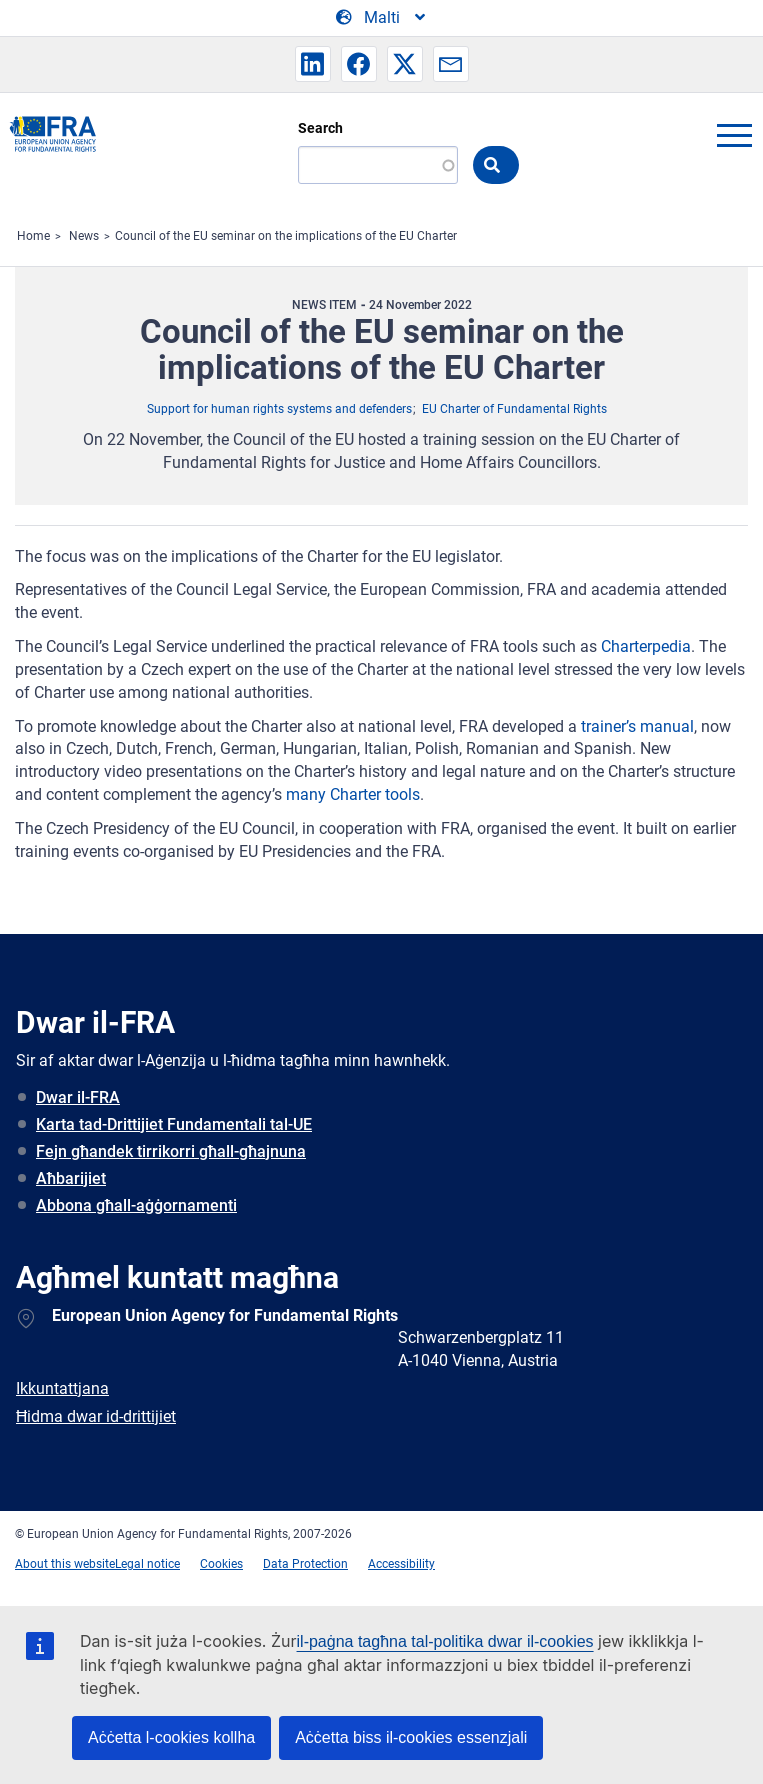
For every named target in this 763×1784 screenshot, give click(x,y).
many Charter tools (353, 794)
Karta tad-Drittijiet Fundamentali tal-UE (174, 1124)
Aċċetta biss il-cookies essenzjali (411, 1737)
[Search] (378, 165)
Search (320, 128)
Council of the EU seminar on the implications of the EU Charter (286, 236)
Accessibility (401, 1564)
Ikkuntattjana (62, 1388)
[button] (313, 64)
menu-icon (734, 135)
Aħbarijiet (71, 1178)
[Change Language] (382, 18)
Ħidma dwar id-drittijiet (96, 1416)
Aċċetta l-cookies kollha (171, 1737)
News (84, 236)
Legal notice (147, 1564)
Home (33, 236)
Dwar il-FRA (78, 1097)
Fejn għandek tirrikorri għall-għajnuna (171, 1151)
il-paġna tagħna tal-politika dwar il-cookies (445, 1641)
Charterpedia (646, 646)
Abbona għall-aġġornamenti (136, 1205)
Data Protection (305, 1564)
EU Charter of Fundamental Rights (514, 409)
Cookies (221, 1564)
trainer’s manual (637, 726)
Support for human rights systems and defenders (279, 409)
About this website (65, 1564)
